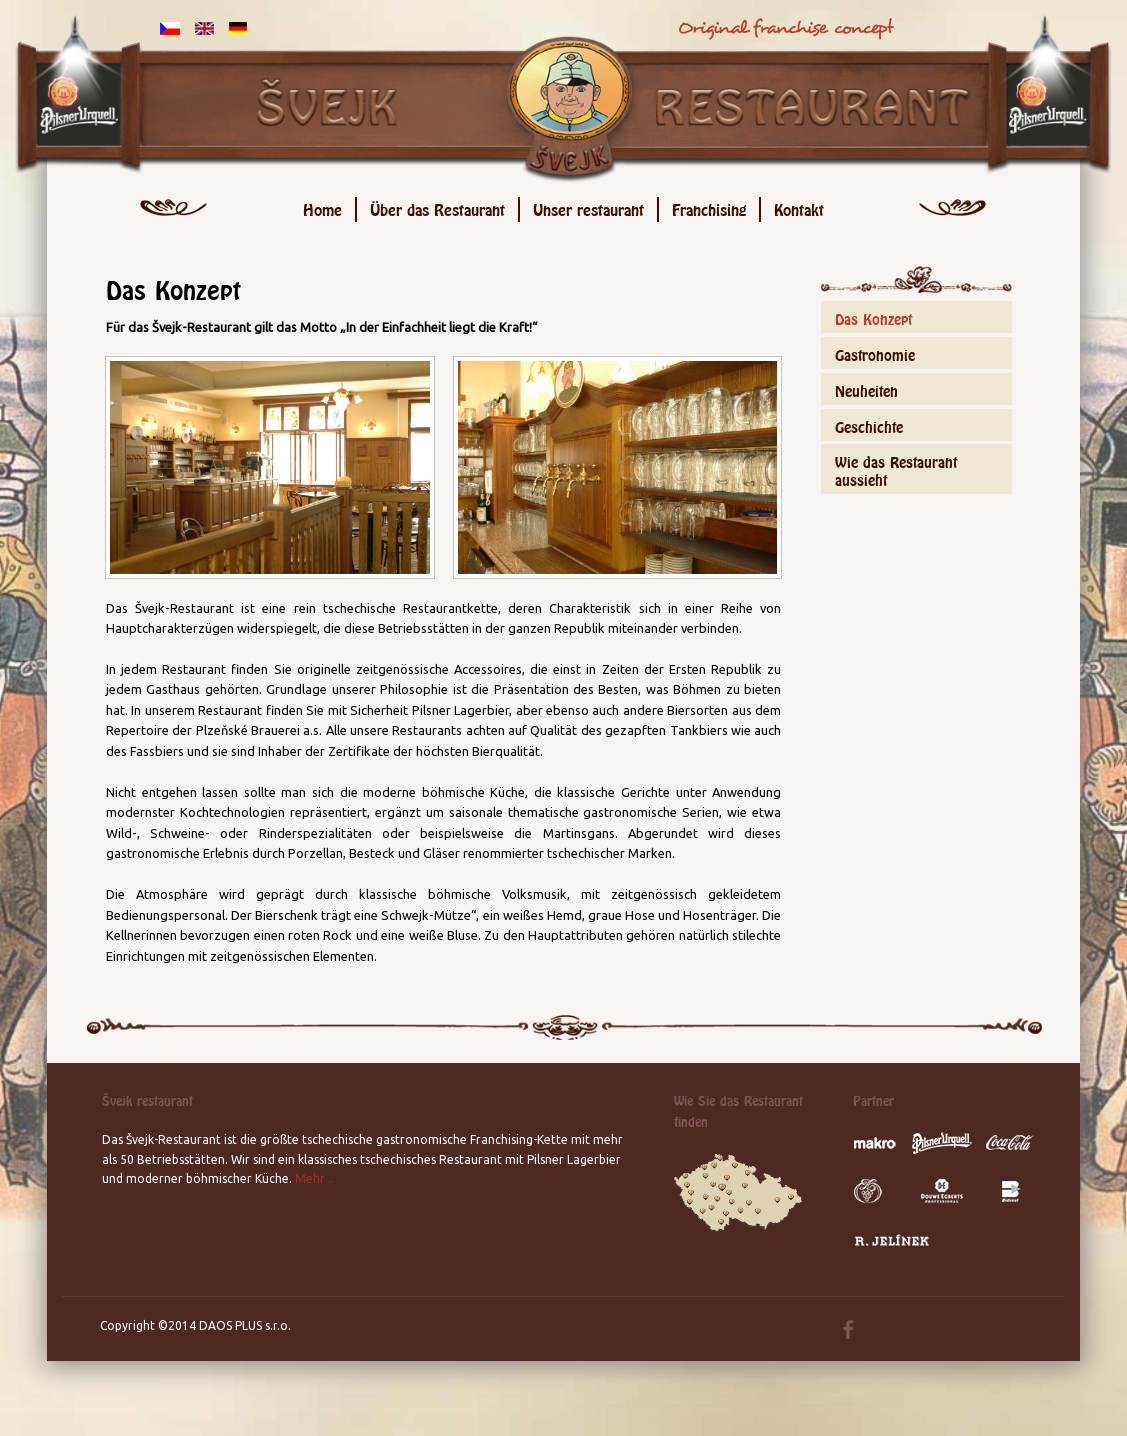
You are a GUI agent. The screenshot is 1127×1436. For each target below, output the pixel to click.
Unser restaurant (588, 207)
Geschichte (869, 424)
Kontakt (799, 207)
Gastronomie (875, 352)
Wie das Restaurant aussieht (896, 468)
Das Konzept (873, 316)
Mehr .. (314, 1178)
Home (322, 207)
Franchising (709, 207)
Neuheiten (866, 388)
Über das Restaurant (437, 207)
